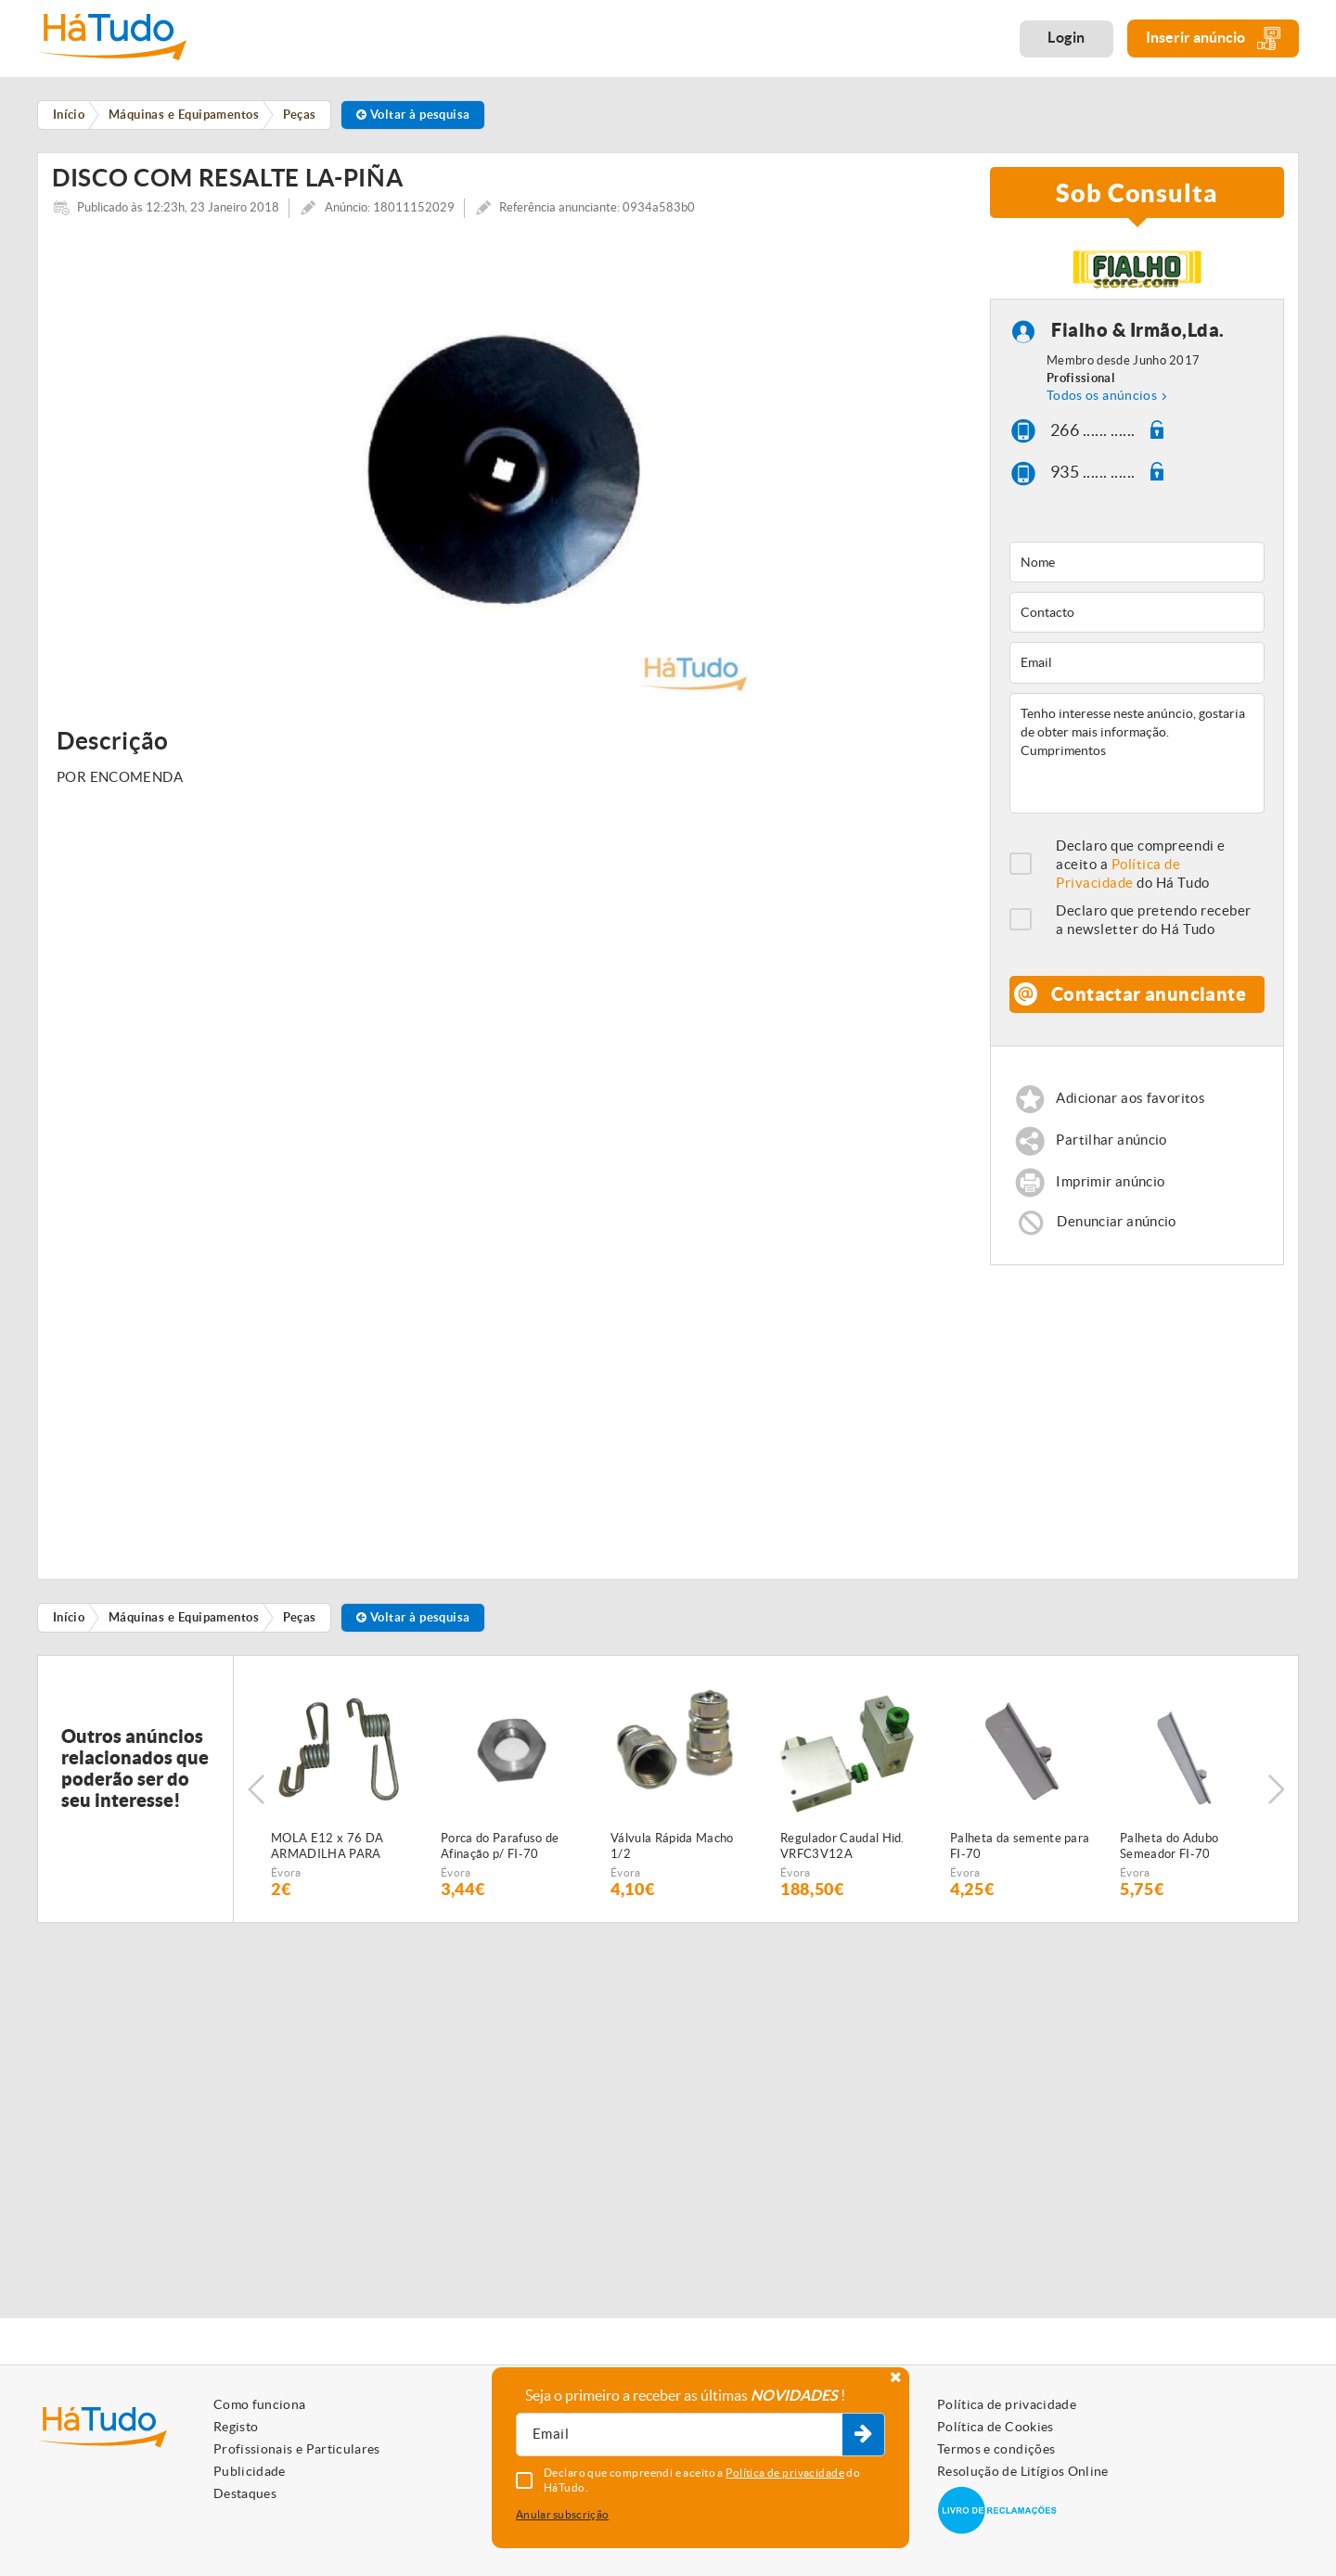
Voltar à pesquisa (413, 115)
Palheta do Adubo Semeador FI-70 (1169, 1850)
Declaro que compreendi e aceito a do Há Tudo (1141, 868)
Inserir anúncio (1213, 38)
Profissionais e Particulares (296, 2448)
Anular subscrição (562, 2514)
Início (69, 1622)
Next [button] (1275, 1794)
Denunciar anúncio (1116, 1226)
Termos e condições (996, 2448)
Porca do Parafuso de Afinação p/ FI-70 (500, 1850)
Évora (286, 1877)
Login (1066, 37)
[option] (507, 473)
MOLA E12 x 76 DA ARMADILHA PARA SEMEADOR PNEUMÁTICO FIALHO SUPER (337, 1851)
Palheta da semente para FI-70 (1019, 1850)
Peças (299, 1622)
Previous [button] (256, 1794)
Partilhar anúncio (1111, 1144)
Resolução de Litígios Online (1023, 2471)
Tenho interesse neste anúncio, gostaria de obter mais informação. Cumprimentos (1137, 758)
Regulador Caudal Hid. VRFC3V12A (842, 1850)
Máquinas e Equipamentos (184, 1622)
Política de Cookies (995, 2426)
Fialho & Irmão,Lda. (1138, 334)
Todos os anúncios (1102, 399)
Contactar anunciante (1148, 998)
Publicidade (249, 2471)
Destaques (244, 2493)
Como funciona (259, 2404)
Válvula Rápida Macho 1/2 (672, 1850)
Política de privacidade (1006, 2404)
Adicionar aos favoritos (1130, 1102)
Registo (235, 2426)
